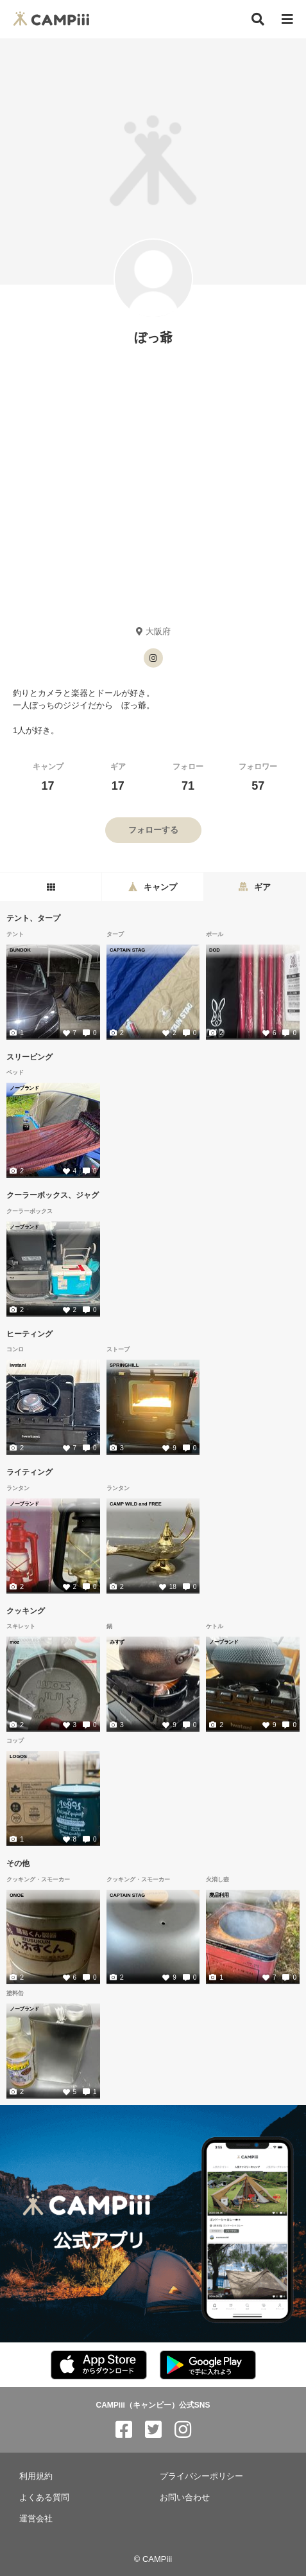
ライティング (29, 1472)
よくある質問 (44, 2497)
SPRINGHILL (124, 1364)
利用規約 (36, 2476)
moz (14, 1641)
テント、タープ (33, 918)
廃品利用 (218, 1894)
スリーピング (29, 1056)
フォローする (153, 830)
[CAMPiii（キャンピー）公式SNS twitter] (153, 2430)
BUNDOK (20, 949)
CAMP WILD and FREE (136, 1503)
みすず (117, 1641)
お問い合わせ (185, 2497)
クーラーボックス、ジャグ (52, 1195)
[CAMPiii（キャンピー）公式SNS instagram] (182, 2430)
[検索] (258, 19)
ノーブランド (24, 1087)
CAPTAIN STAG (127, 949)
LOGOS (18, 1756)
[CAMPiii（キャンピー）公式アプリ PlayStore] (207, 2365)
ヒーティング (29, 1333)
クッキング (25, 1610)
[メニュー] (287, 19)
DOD (214, 949)
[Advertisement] (153, 485)
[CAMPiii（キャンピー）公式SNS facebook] (123, 2430)
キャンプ (48, 777)
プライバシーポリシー (201, 2476)
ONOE (17, 1894)
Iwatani (18, 1364)
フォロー (188, 777)
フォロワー (258, 777)
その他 (18, 1863)
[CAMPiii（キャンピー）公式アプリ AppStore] (98, 2365)
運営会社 (36, 2518)
